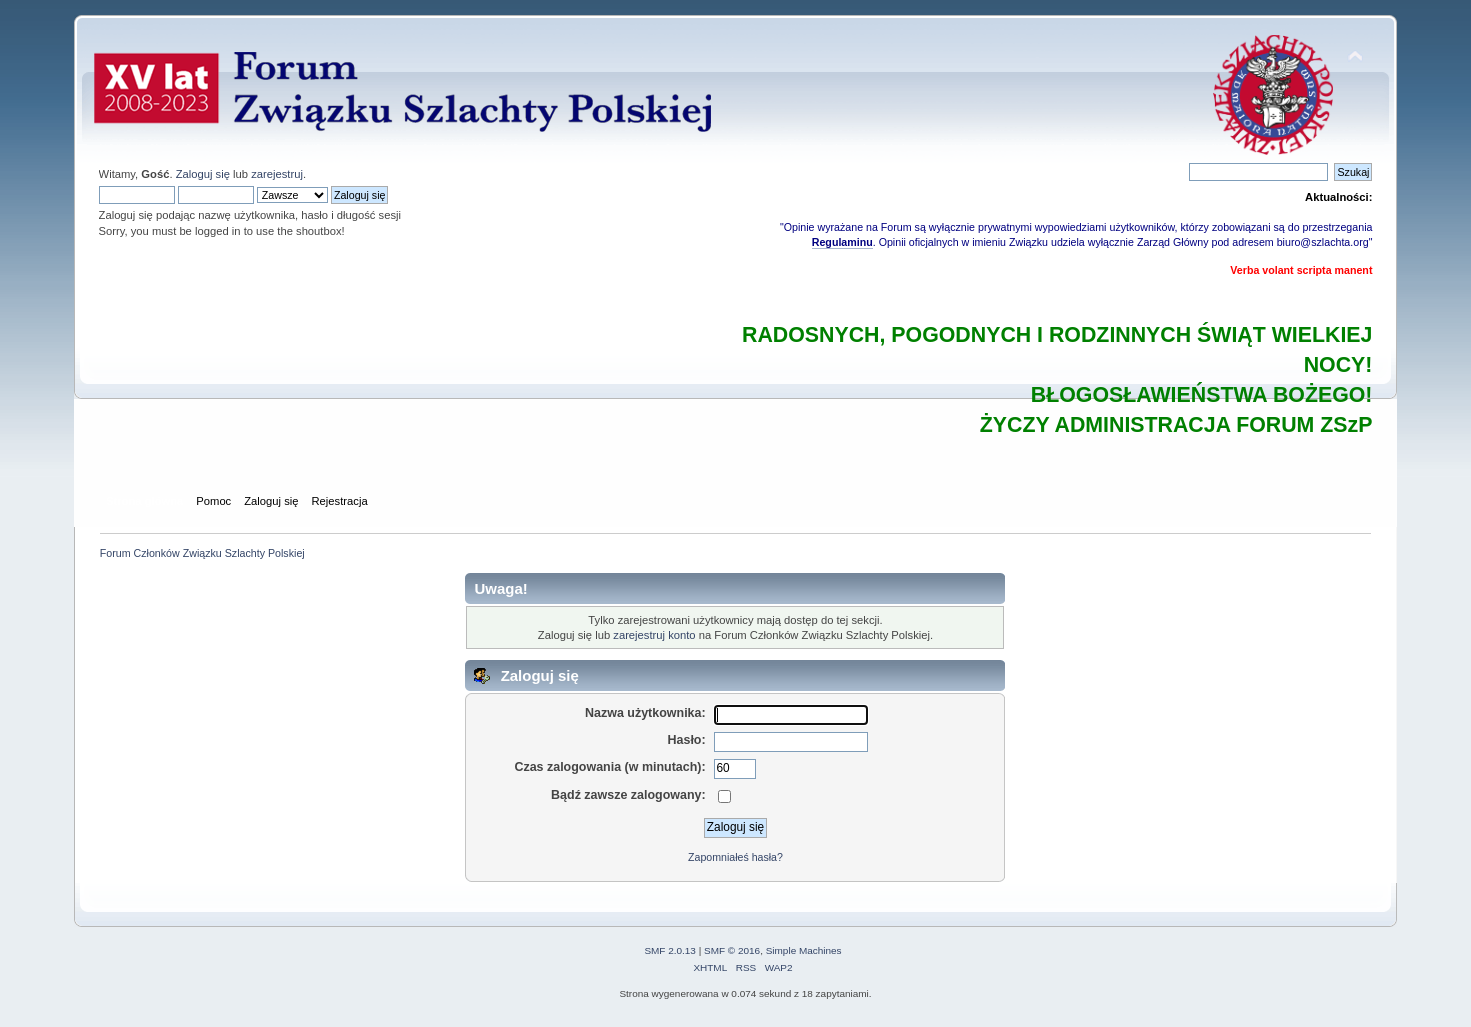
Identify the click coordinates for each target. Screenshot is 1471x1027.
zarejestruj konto (654, 635)
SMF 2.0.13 (670, 950)
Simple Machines (804, 950)
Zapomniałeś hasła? (735, 857)
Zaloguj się (203, 174)
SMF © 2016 (732, 950)
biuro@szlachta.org (1323, 242)
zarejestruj (277, 174)
